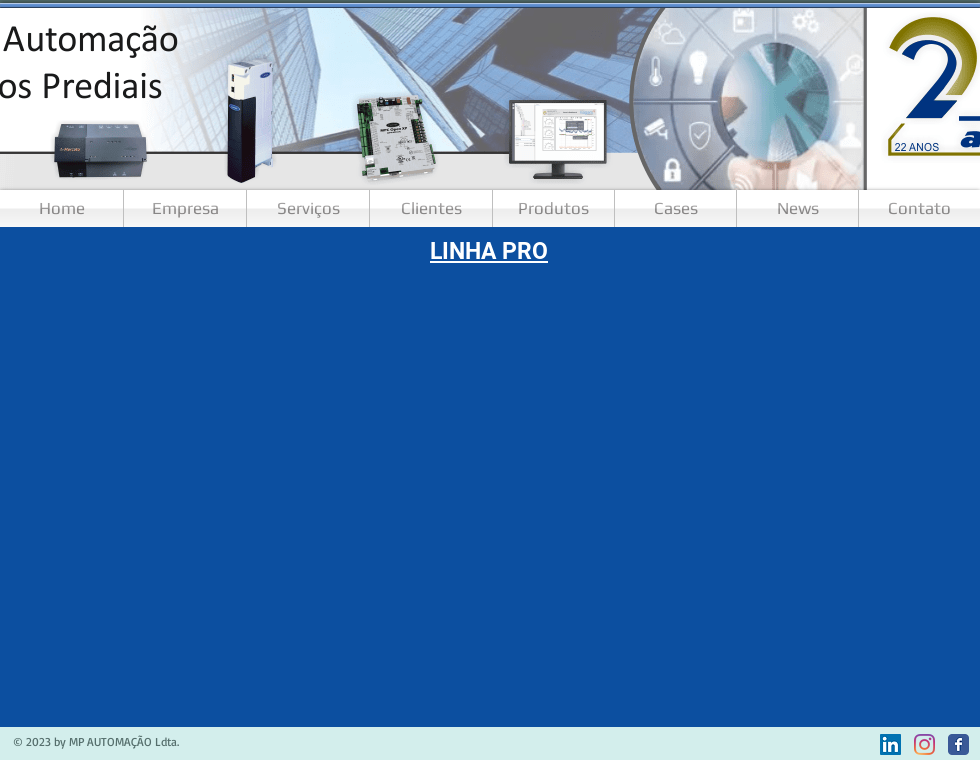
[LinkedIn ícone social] (890, 744)
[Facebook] (958, 744)
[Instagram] (924, 744)
